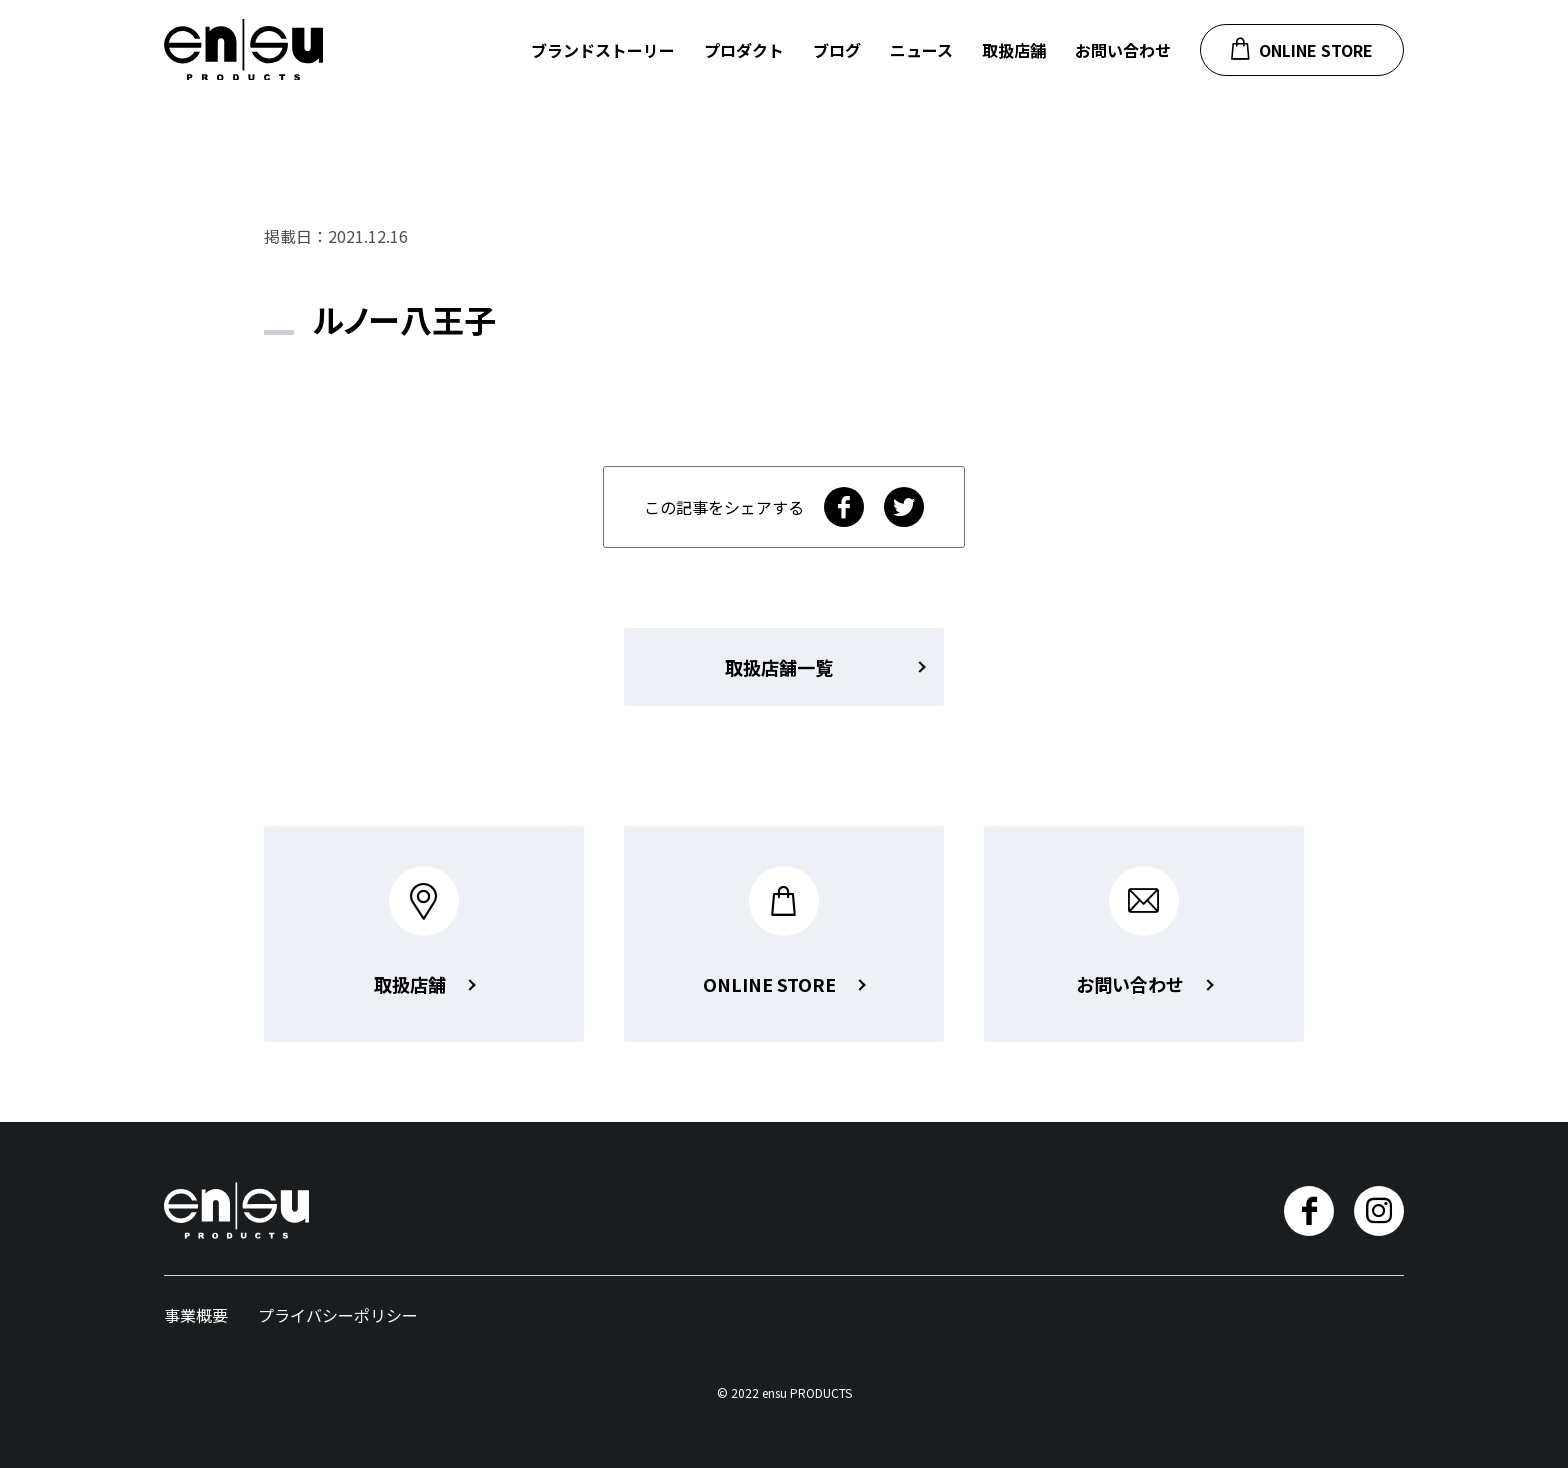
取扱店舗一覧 (779, 667)
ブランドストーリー (603, 50)
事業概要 (196, 1315)
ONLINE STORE (1302, 49)
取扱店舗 (1014, 50)
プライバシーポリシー (338, 1315)
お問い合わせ (1123, 50)
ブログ (837, 50)
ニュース (921, 50)
